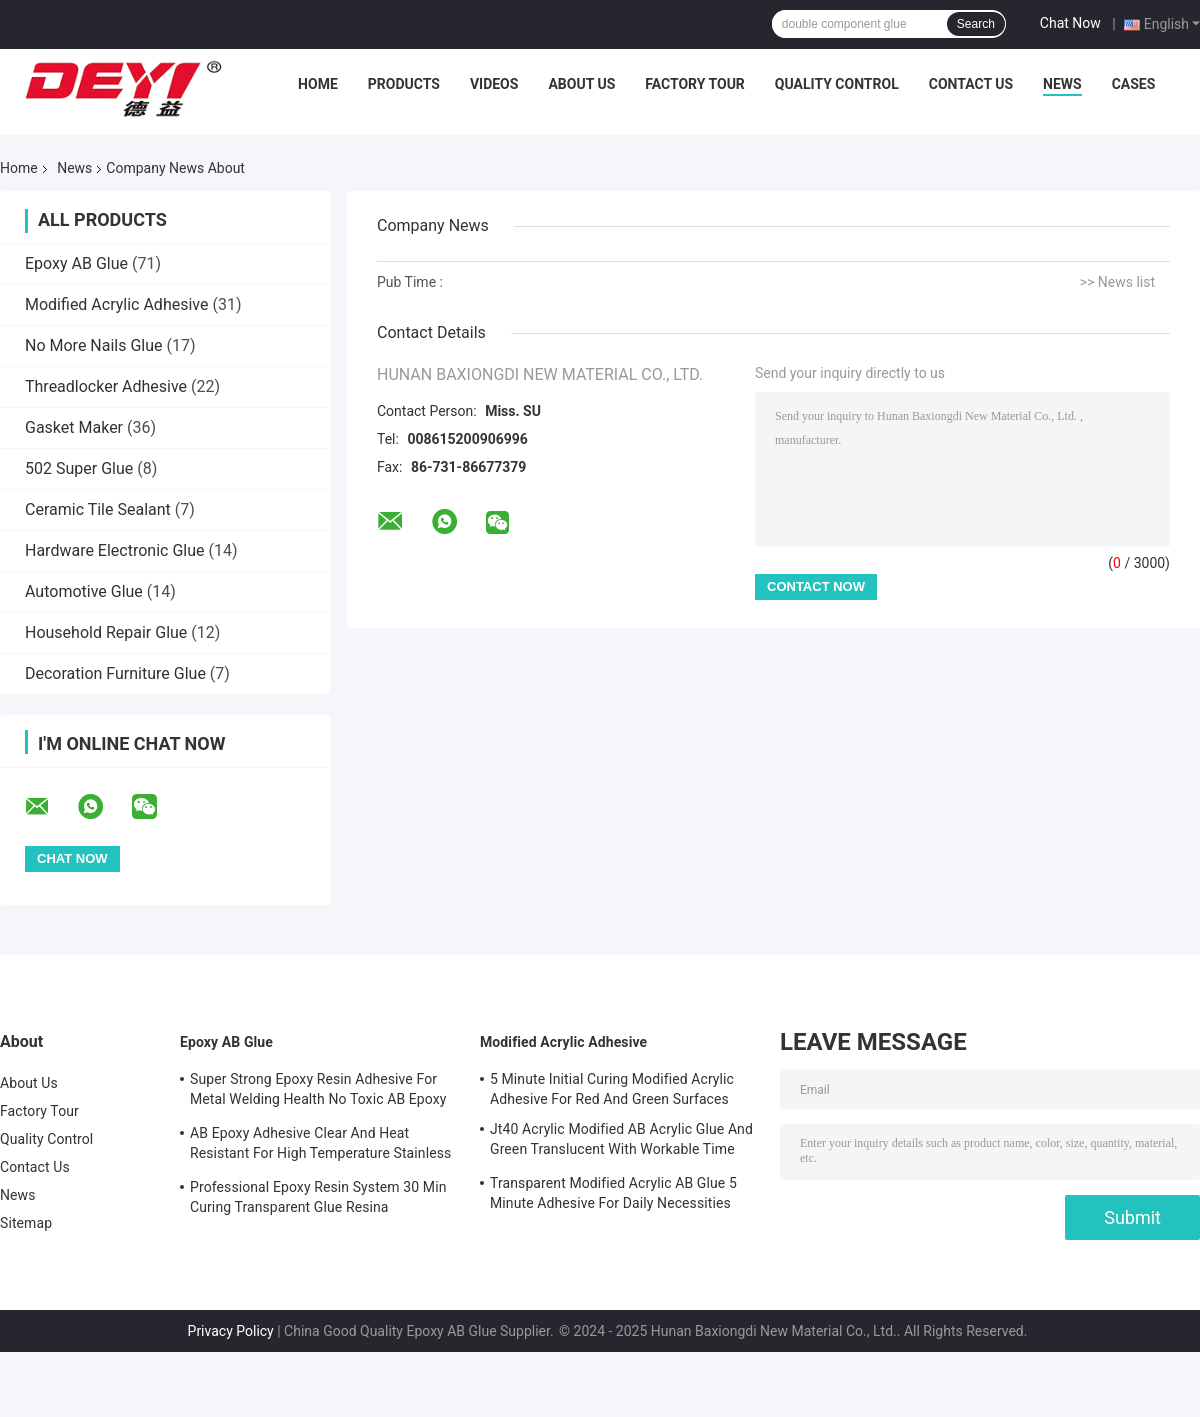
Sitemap (26, 1223)
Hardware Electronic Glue (115, 550)
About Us (581, 84)
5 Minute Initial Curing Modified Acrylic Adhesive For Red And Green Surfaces (612, 1089)
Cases (1134, 84)
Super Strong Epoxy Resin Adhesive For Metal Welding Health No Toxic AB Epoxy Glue (318, 1092)
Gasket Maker (74, 427)
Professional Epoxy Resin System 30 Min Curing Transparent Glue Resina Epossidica (318, 1200)
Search (976, 24)
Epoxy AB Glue (76, 263)
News (1062, 84)
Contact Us (971, 84)
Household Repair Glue (106, 632)
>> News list (1117, 282)
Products (404, 84)
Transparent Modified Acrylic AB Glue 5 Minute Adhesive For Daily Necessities (613, 1193)
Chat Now (1070, 23)
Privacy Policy (231, 1331)
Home (318, 84)
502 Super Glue (79, 468)
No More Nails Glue (94, 345)
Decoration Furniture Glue (115, 673)
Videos (494, 84)
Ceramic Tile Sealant (98, 509)
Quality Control (837, 84)
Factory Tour (695, 84)
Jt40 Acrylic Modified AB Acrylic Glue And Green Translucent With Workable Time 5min (621, 1142)
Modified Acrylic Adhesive (116, 304)
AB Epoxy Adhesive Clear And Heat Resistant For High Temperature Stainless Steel (320, 1146)
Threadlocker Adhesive (106, 386)
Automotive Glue (84, 591)
